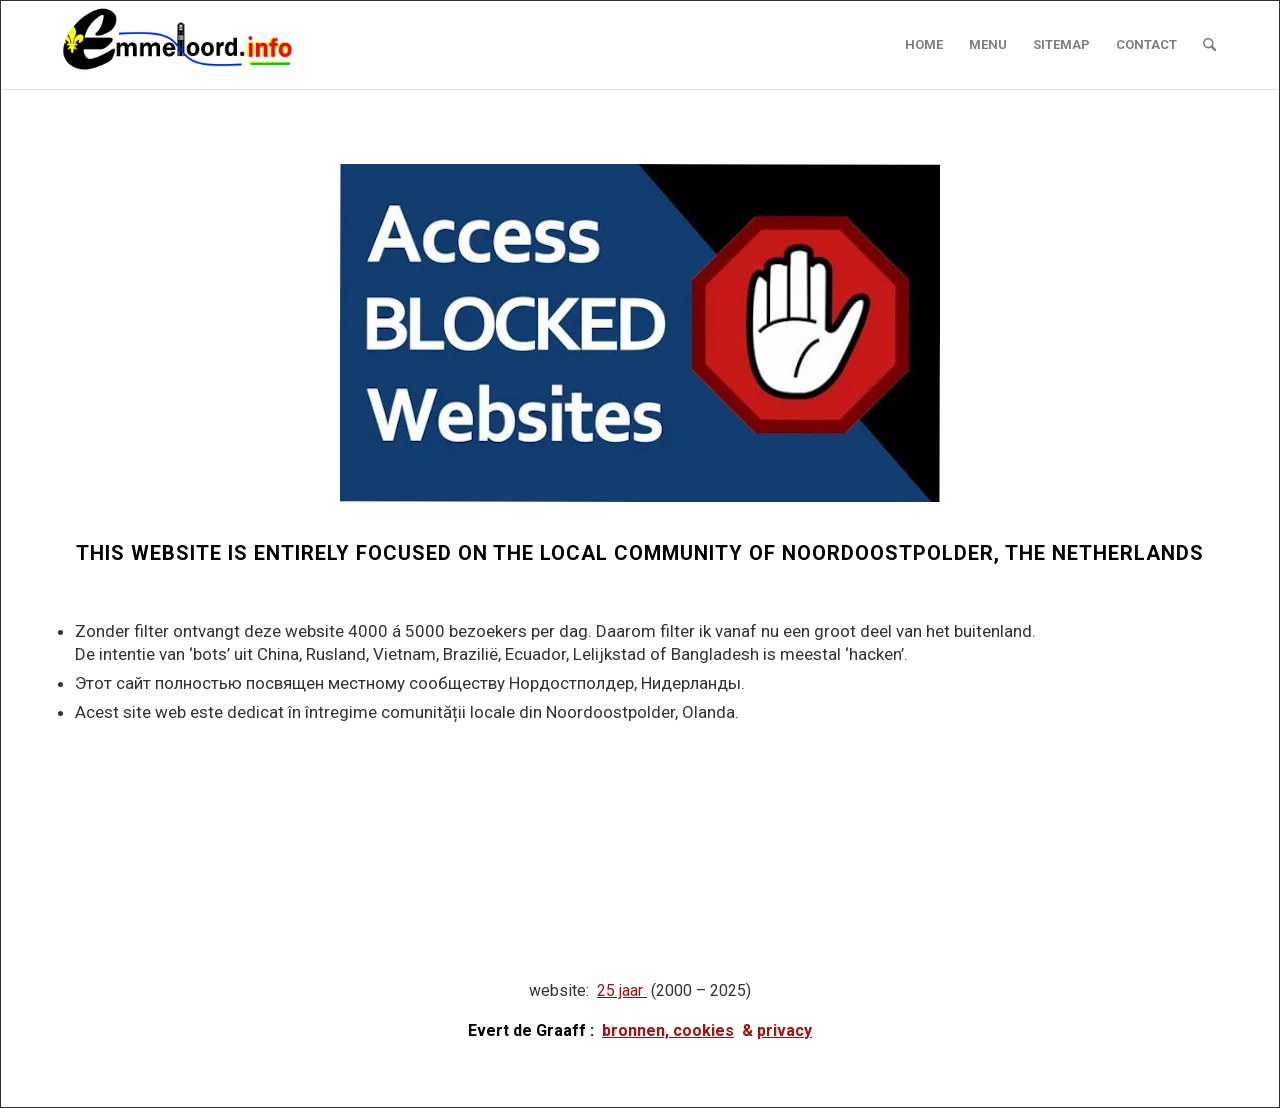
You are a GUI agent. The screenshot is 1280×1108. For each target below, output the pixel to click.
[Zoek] (1209, 45)
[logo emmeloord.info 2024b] (197, 45)
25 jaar (620, 990)
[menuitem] (924, 45)
